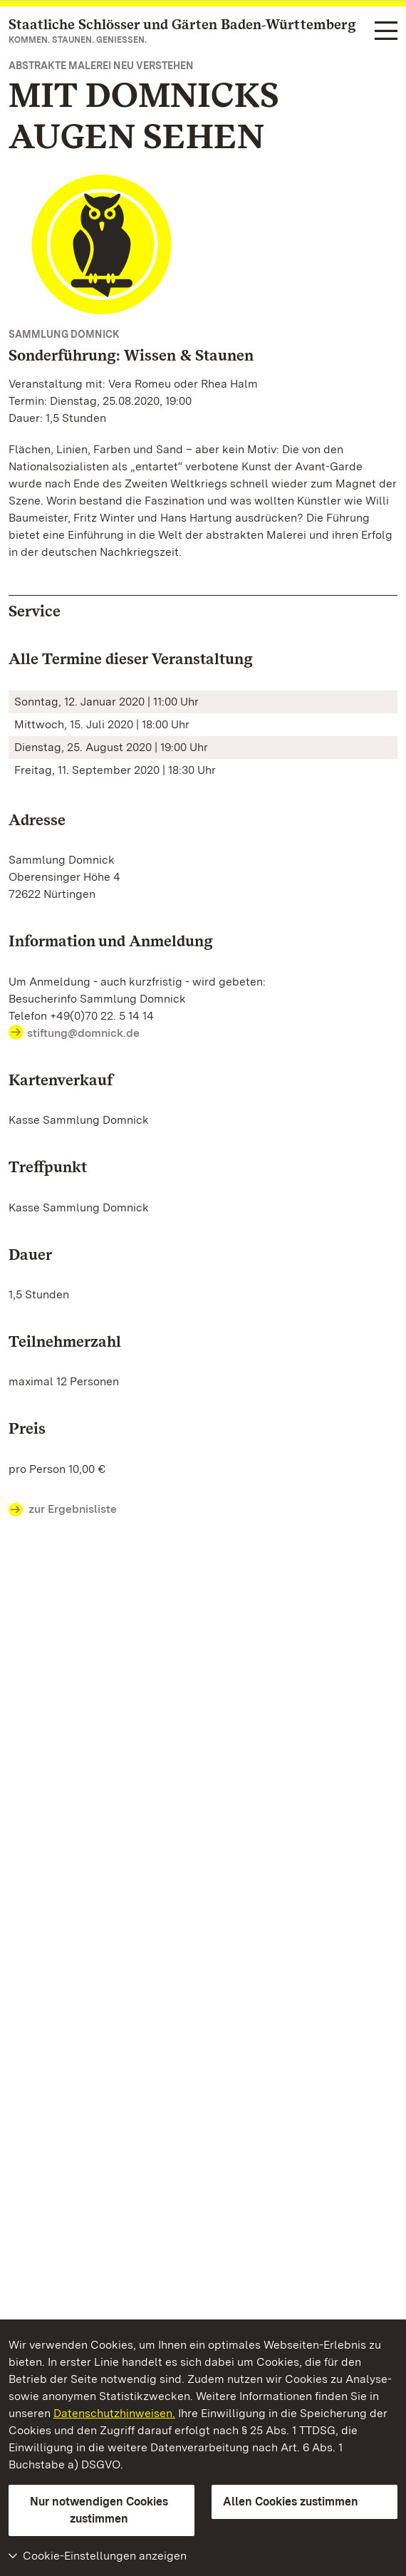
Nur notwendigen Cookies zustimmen (99, 2510)
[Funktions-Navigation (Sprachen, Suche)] (386, 31)
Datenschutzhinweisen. (114, 2413)
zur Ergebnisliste (63, 1510)
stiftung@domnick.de (83, 1033)
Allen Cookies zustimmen (290, 2501)
